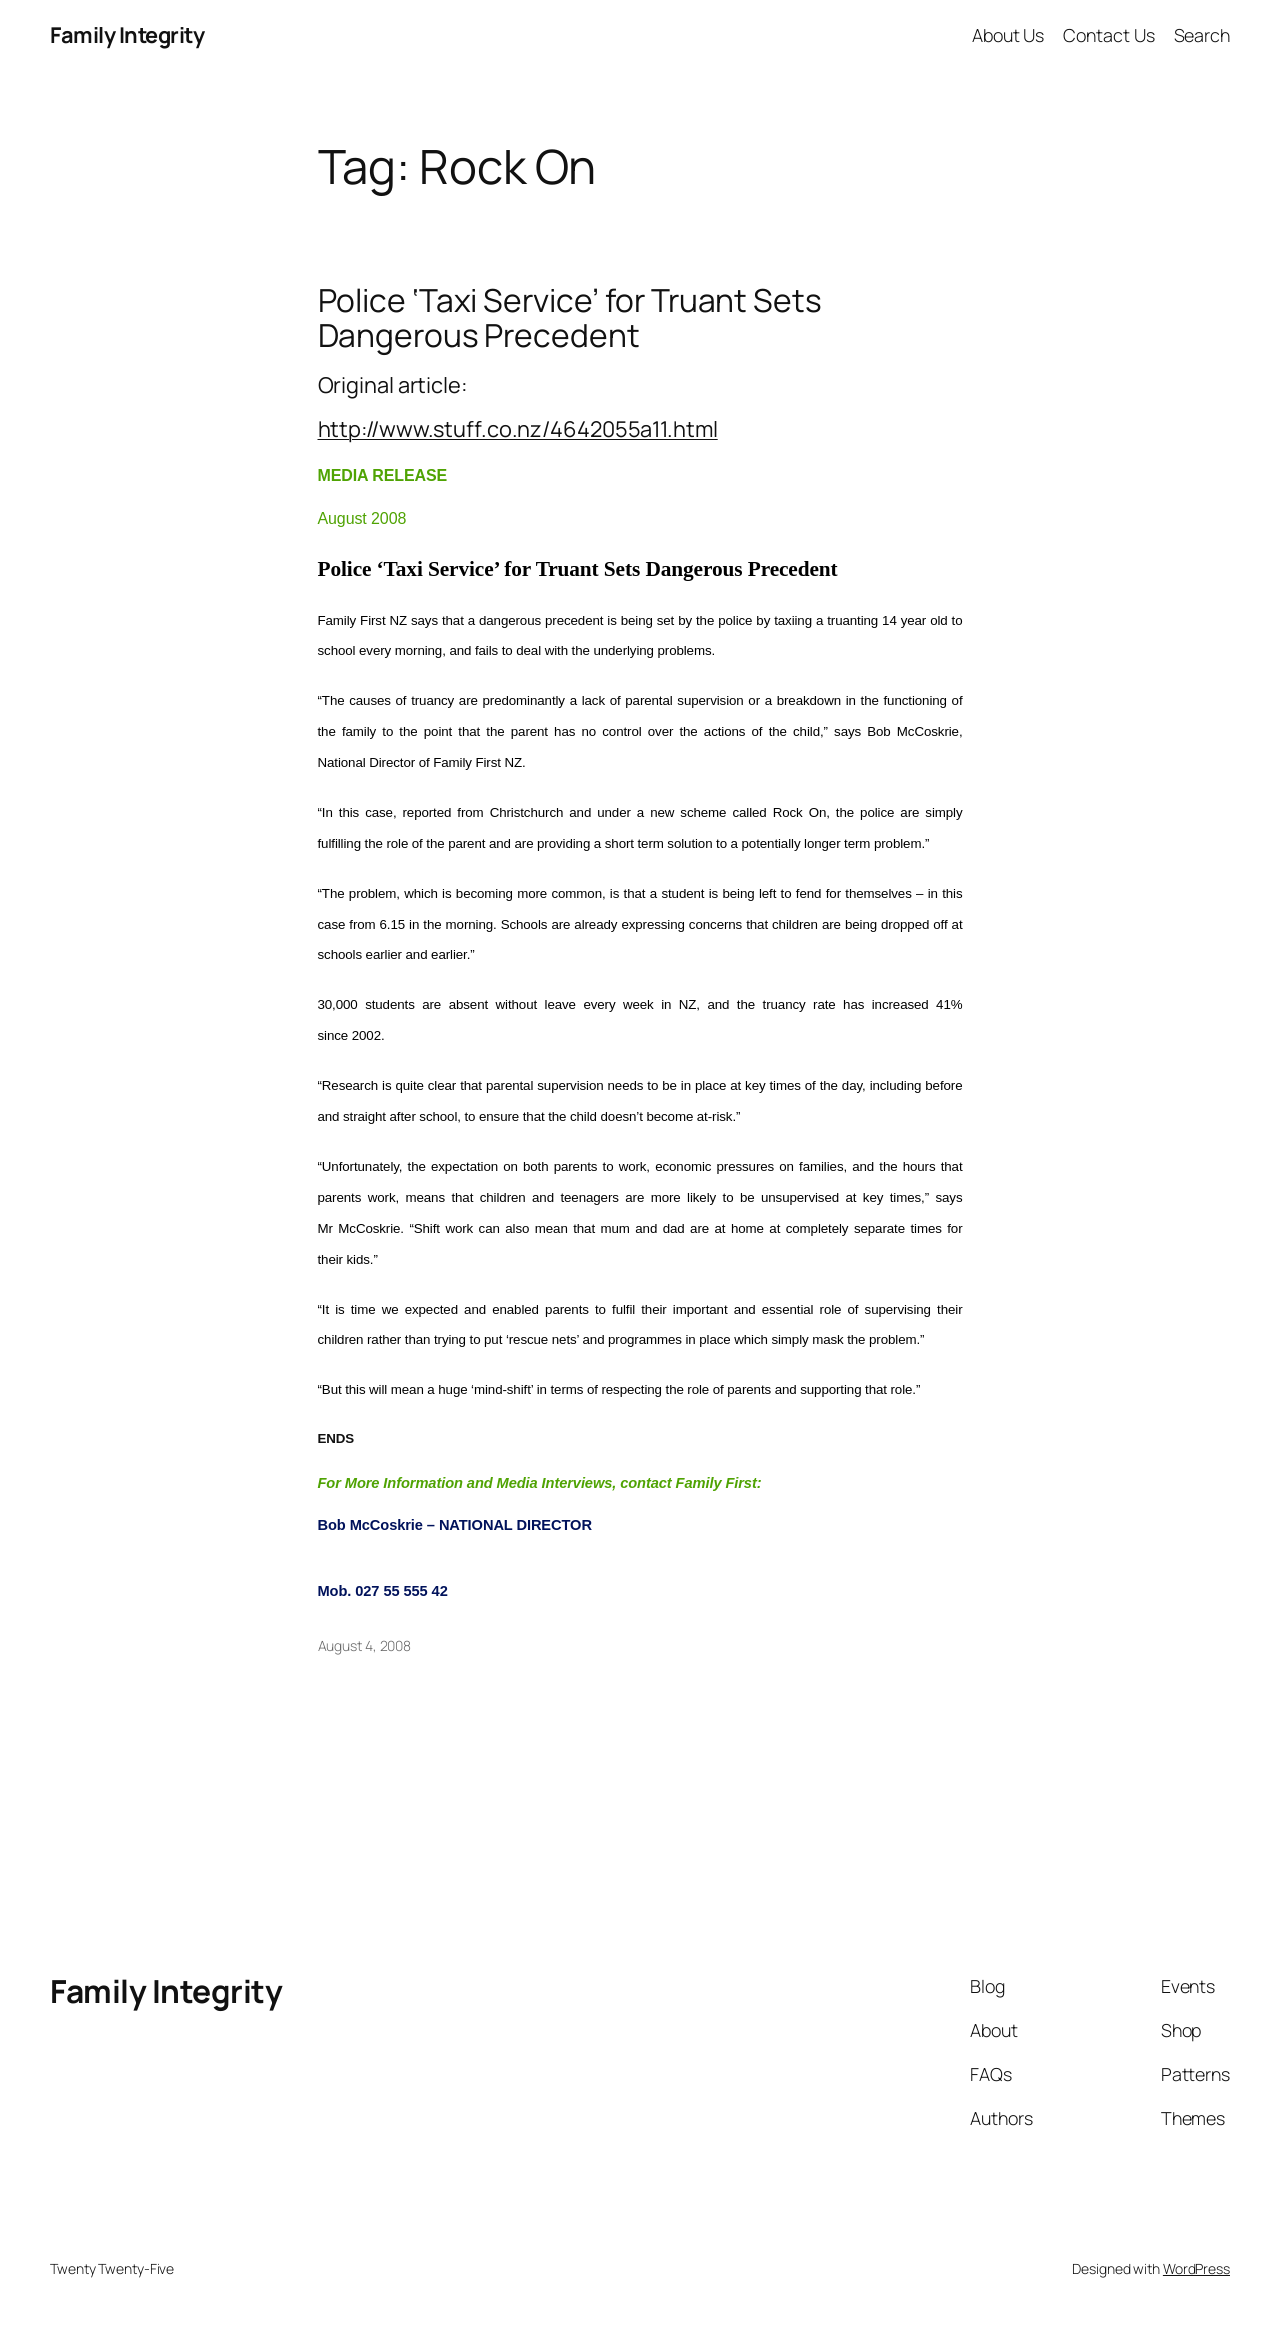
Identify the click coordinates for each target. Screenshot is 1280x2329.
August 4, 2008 (365, 1645)
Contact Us (1108, 35)
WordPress (1196, 2268)
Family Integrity (127, 35)
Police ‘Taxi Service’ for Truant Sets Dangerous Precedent (570, 318)
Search (1202, 35)
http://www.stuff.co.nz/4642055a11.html (518, 429)
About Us (1008, 35)
